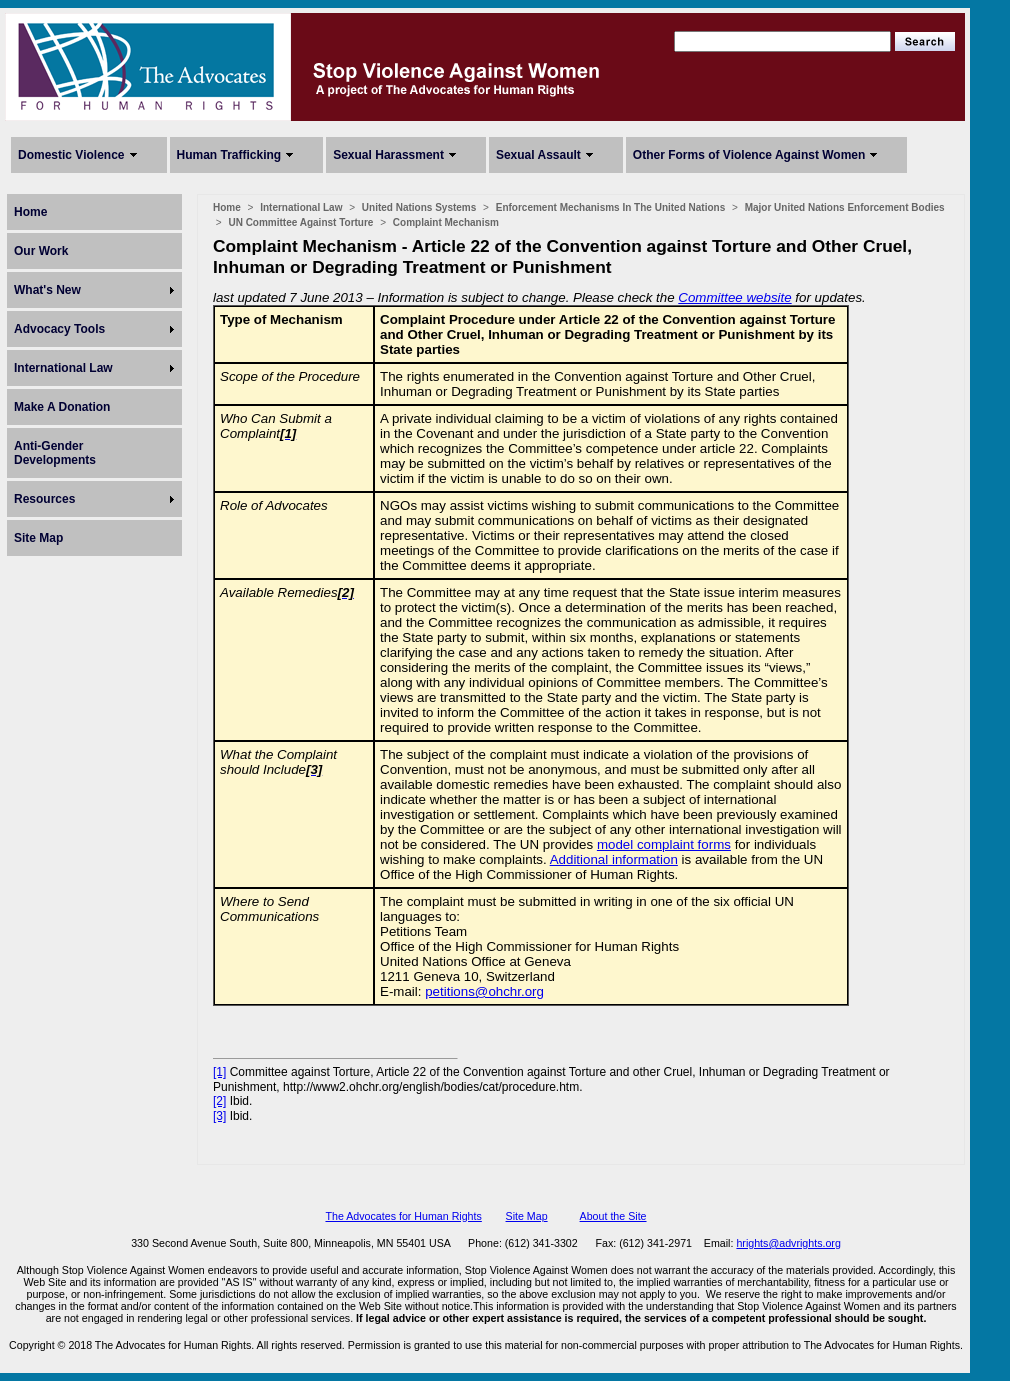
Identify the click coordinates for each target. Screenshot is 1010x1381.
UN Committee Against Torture (300, 222)
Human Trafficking (229, 155)
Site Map (38, 538)
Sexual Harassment (388, 155)
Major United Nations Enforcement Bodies (845, 207)
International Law (63, 368)
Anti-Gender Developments (55, 453)
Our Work (41, 251)
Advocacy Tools (59, 329)
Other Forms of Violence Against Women (749, 155)
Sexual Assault (538, 155)
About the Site (613, 1216)
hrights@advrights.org (788, 1243)
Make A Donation (62, 407)
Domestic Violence (71, 155)
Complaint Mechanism (446, 222)
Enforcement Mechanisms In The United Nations (610, 207)
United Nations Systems (419, 207)
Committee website (734, 297)
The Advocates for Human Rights (403, 1216)
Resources (44, 499)
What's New (47, 290)
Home (30, 212)
